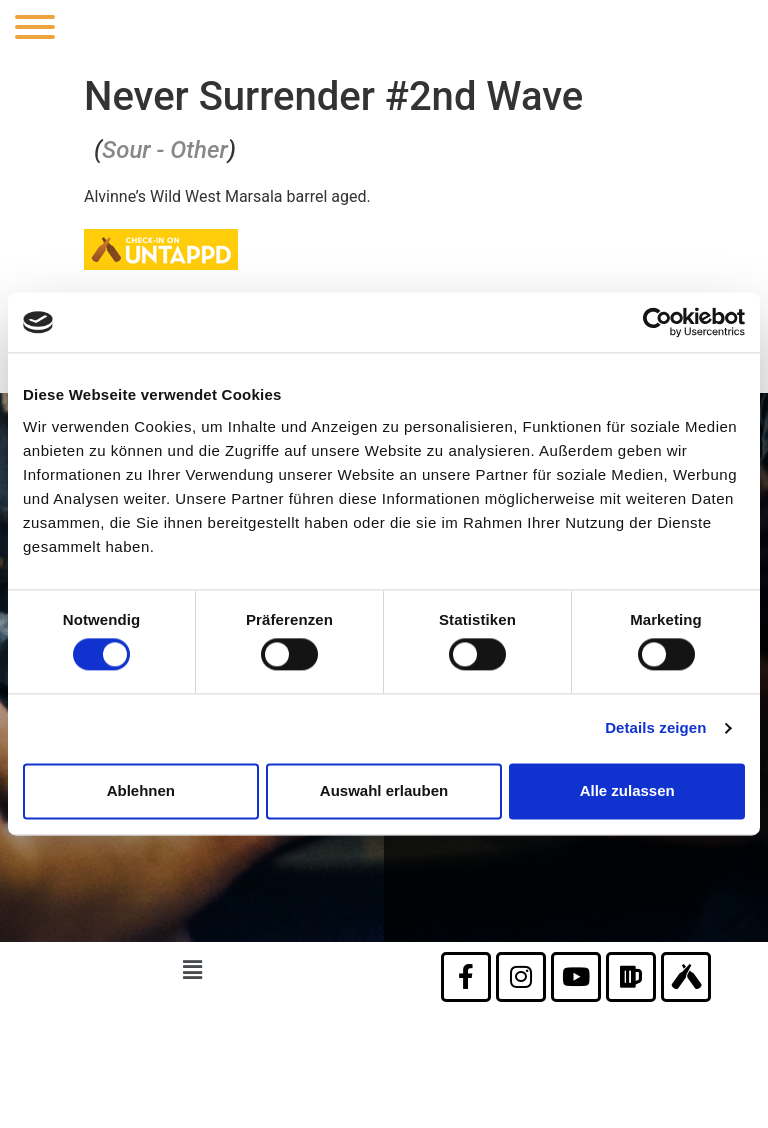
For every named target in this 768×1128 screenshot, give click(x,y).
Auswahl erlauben (384, 790)
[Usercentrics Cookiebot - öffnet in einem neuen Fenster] (657, 322)
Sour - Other (165, 150)
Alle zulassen (627, 790)
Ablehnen (141, 790)
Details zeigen (655, 728)
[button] (192, 971)
